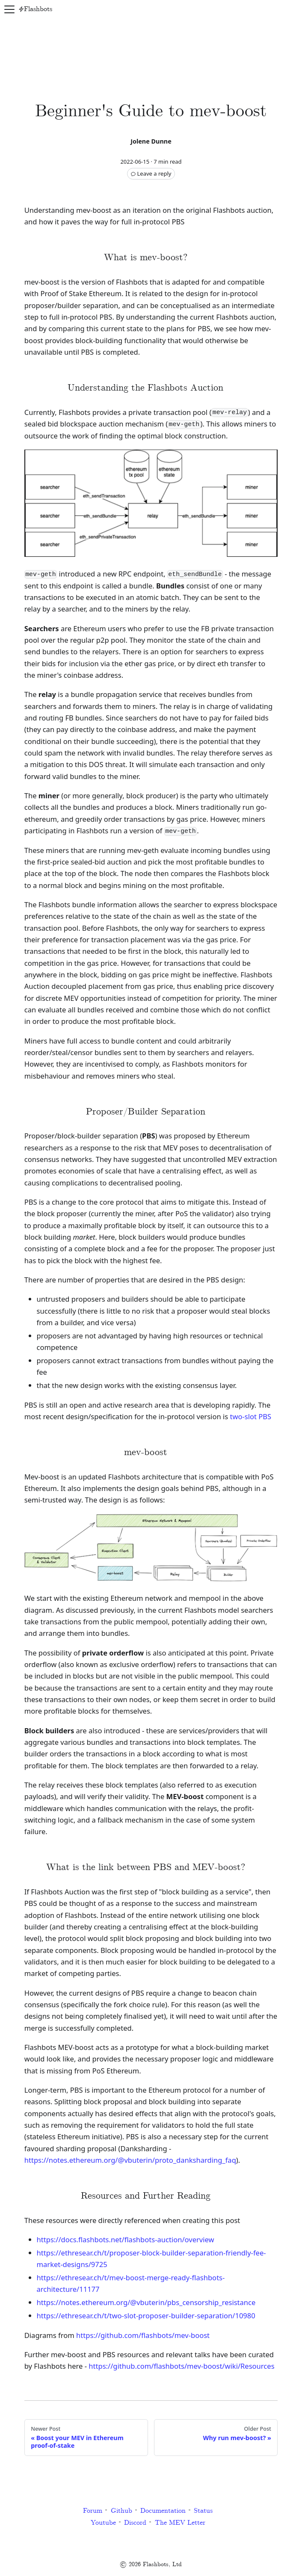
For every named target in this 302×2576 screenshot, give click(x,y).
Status (203, 2510)
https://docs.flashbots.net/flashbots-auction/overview (125, 2239)
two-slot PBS (250, 1416)
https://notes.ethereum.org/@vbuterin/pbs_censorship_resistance (146, 2302)
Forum (92, 2510)
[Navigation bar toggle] (9, 9)
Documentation (163, 2510)
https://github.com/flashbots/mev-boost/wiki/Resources (181, 2366)
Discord (135, 2522)
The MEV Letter (180, 2522)
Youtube (103, 2522)
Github (121, 2510)
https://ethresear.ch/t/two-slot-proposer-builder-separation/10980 (146, 2315)
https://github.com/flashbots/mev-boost (143, 2335)
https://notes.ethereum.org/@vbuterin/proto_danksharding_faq (130, 2160)
